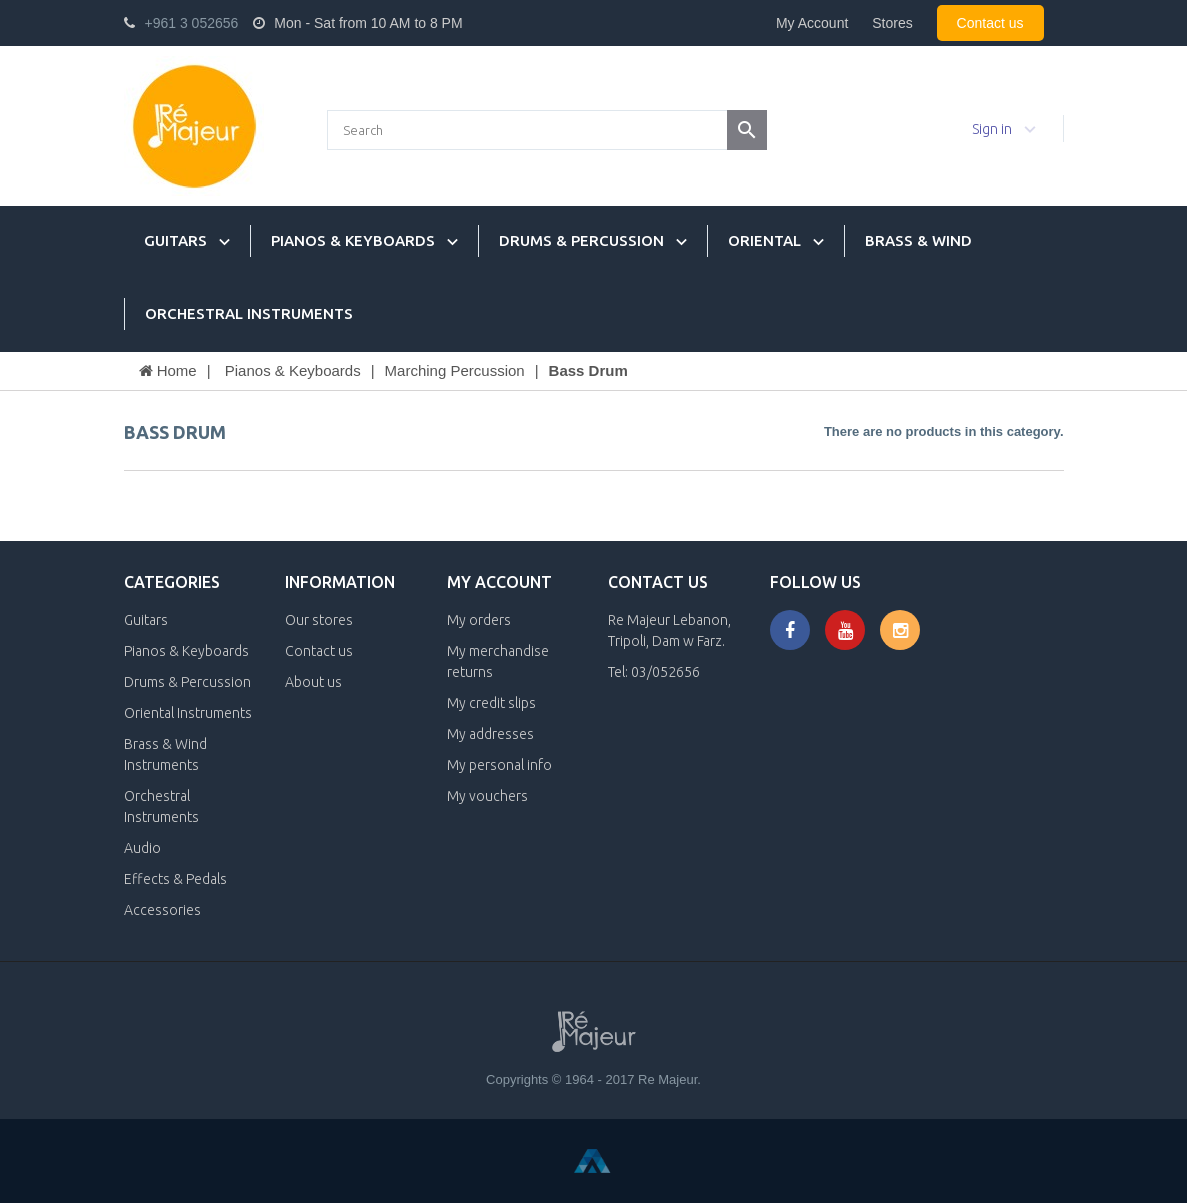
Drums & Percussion (581, 240)
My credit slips (491, 703)
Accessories (162, 910)
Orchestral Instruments (249, 313)
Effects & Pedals (175, 879)
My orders (479, 620)
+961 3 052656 (192, 23)
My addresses (490, 734)
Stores (892, 23)
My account (499, 582)
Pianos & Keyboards (353, 240)
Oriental (764, 240)
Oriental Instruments (188, 713)
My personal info (499, 765)
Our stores (319, 620)
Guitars (175, 240)
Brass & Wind (918, 240)
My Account (812, 23)
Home (168, 370)
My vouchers (487, 796)
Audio (142, 848)
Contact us (990, 23)
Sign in (992, 129)
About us (313, 682)
